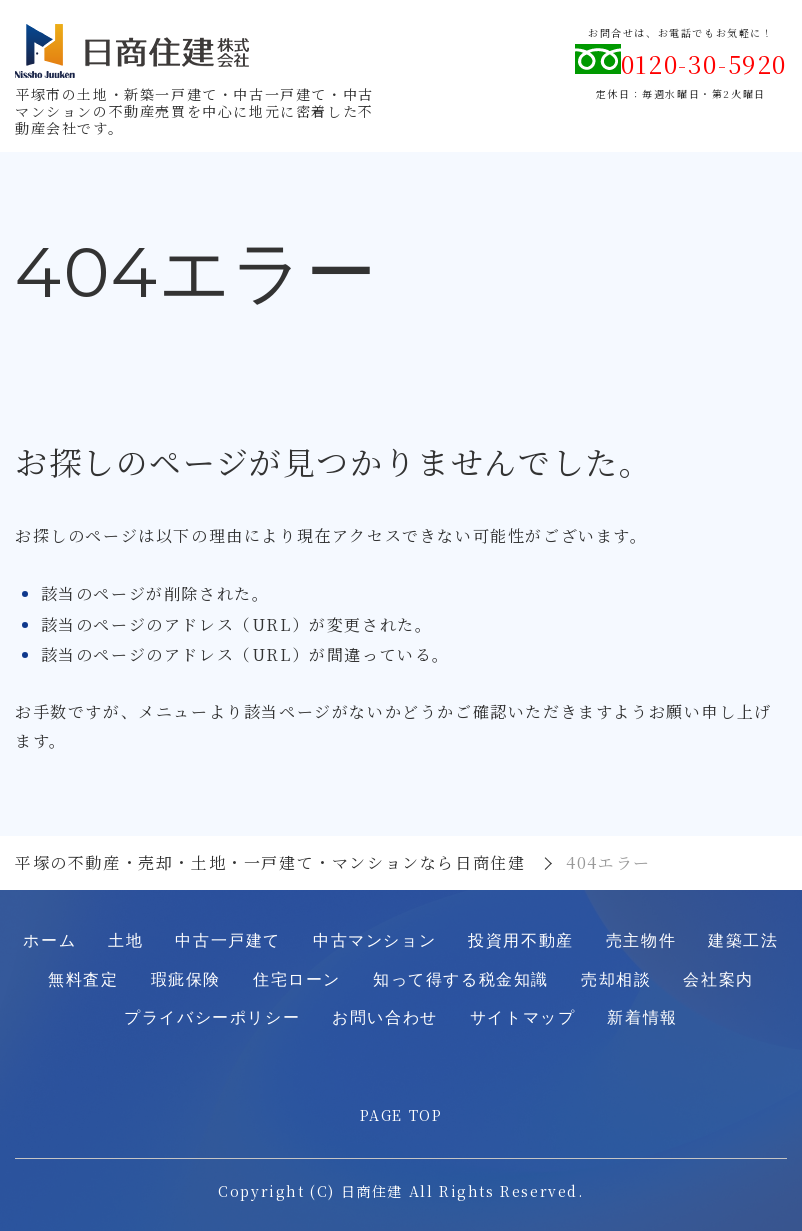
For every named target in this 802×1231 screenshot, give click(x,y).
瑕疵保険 (186, 979)
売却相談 (616, 979)
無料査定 (83, 979)
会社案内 (718, 979)
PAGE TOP (401, 1115)
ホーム (49, 940)
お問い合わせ (385, 1017)
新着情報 (642, 1017)
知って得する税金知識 (461, 979)
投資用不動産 (521, 940)
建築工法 (743, 940)
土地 (125, 940)
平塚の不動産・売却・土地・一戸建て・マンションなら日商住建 (270, 862)
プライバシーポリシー (212, 1017)
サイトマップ (523, 1017)
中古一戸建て (228, 940)
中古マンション (374, 940)
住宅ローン (297, 979)
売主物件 (641, 940)
